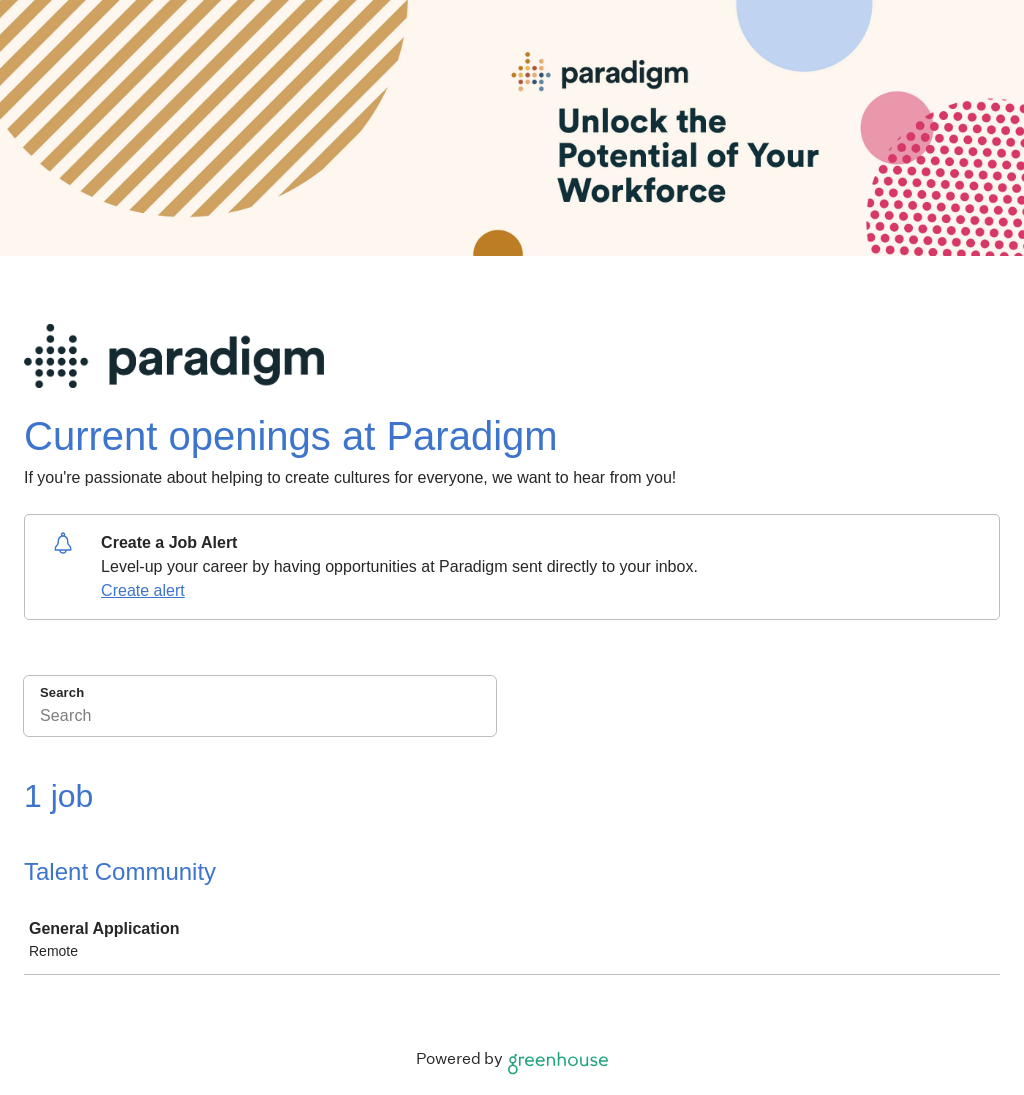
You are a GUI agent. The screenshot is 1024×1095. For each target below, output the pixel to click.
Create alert (143, 590)
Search (62, 692)
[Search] (260, 719)
